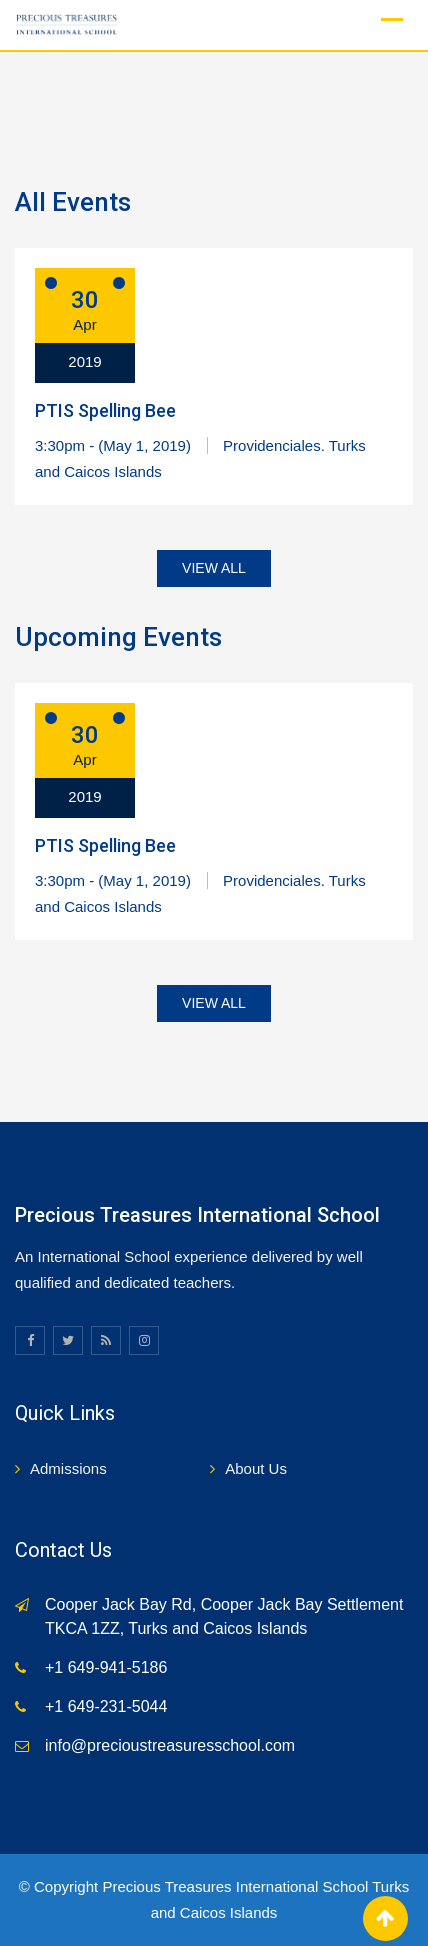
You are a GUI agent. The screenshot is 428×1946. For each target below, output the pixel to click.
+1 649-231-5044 (106, 1706)
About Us (256, 1468)
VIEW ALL (214, 568)
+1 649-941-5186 (106, 1667)
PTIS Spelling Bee (105, 410)
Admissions (68, 1468)
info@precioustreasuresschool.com (170, 1745)
